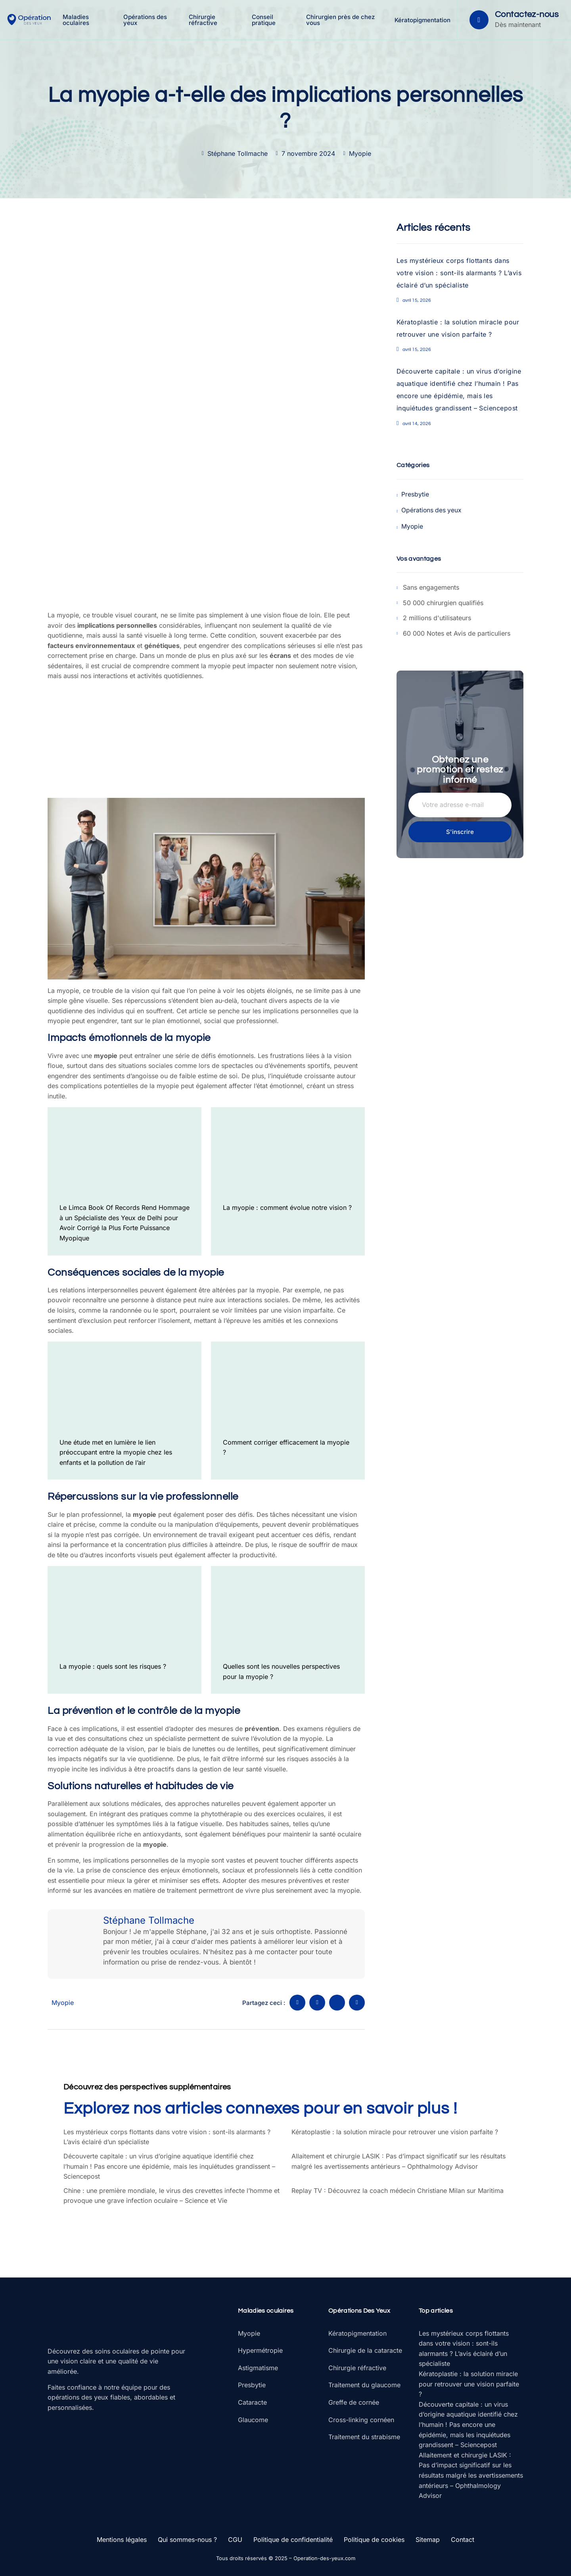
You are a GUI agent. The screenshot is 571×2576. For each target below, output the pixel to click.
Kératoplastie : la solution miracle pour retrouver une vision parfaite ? (394, 2132)
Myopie (360, 153)
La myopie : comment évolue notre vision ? (287, 1207)
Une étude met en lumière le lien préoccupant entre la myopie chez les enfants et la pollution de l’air (115, 1452)
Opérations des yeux (146, 20)
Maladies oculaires (77, 20)
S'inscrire (460, 831)
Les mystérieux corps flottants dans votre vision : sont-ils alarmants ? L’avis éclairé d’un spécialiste (459, 273)
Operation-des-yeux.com (324, 2558)
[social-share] (297, 2003)
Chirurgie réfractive (204, 20)
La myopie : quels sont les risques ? (112, 1666)
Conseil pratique (264, 20)
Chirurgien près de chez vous (341, 20)
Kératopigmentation (422, 20)
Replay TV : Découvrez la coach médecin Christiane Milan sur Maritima (397, 2191)
